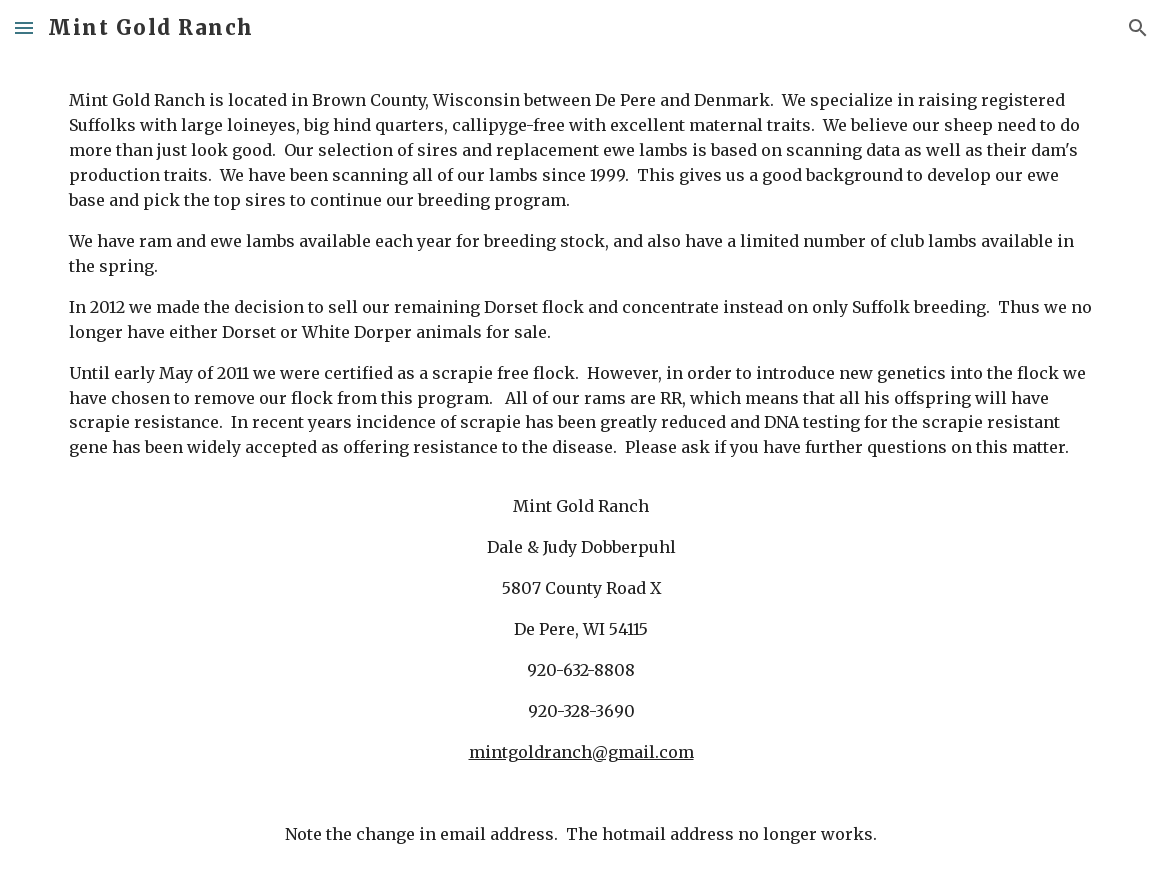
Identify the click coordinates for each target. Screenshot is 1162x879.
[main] (580, 467)
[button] (24, 27)
